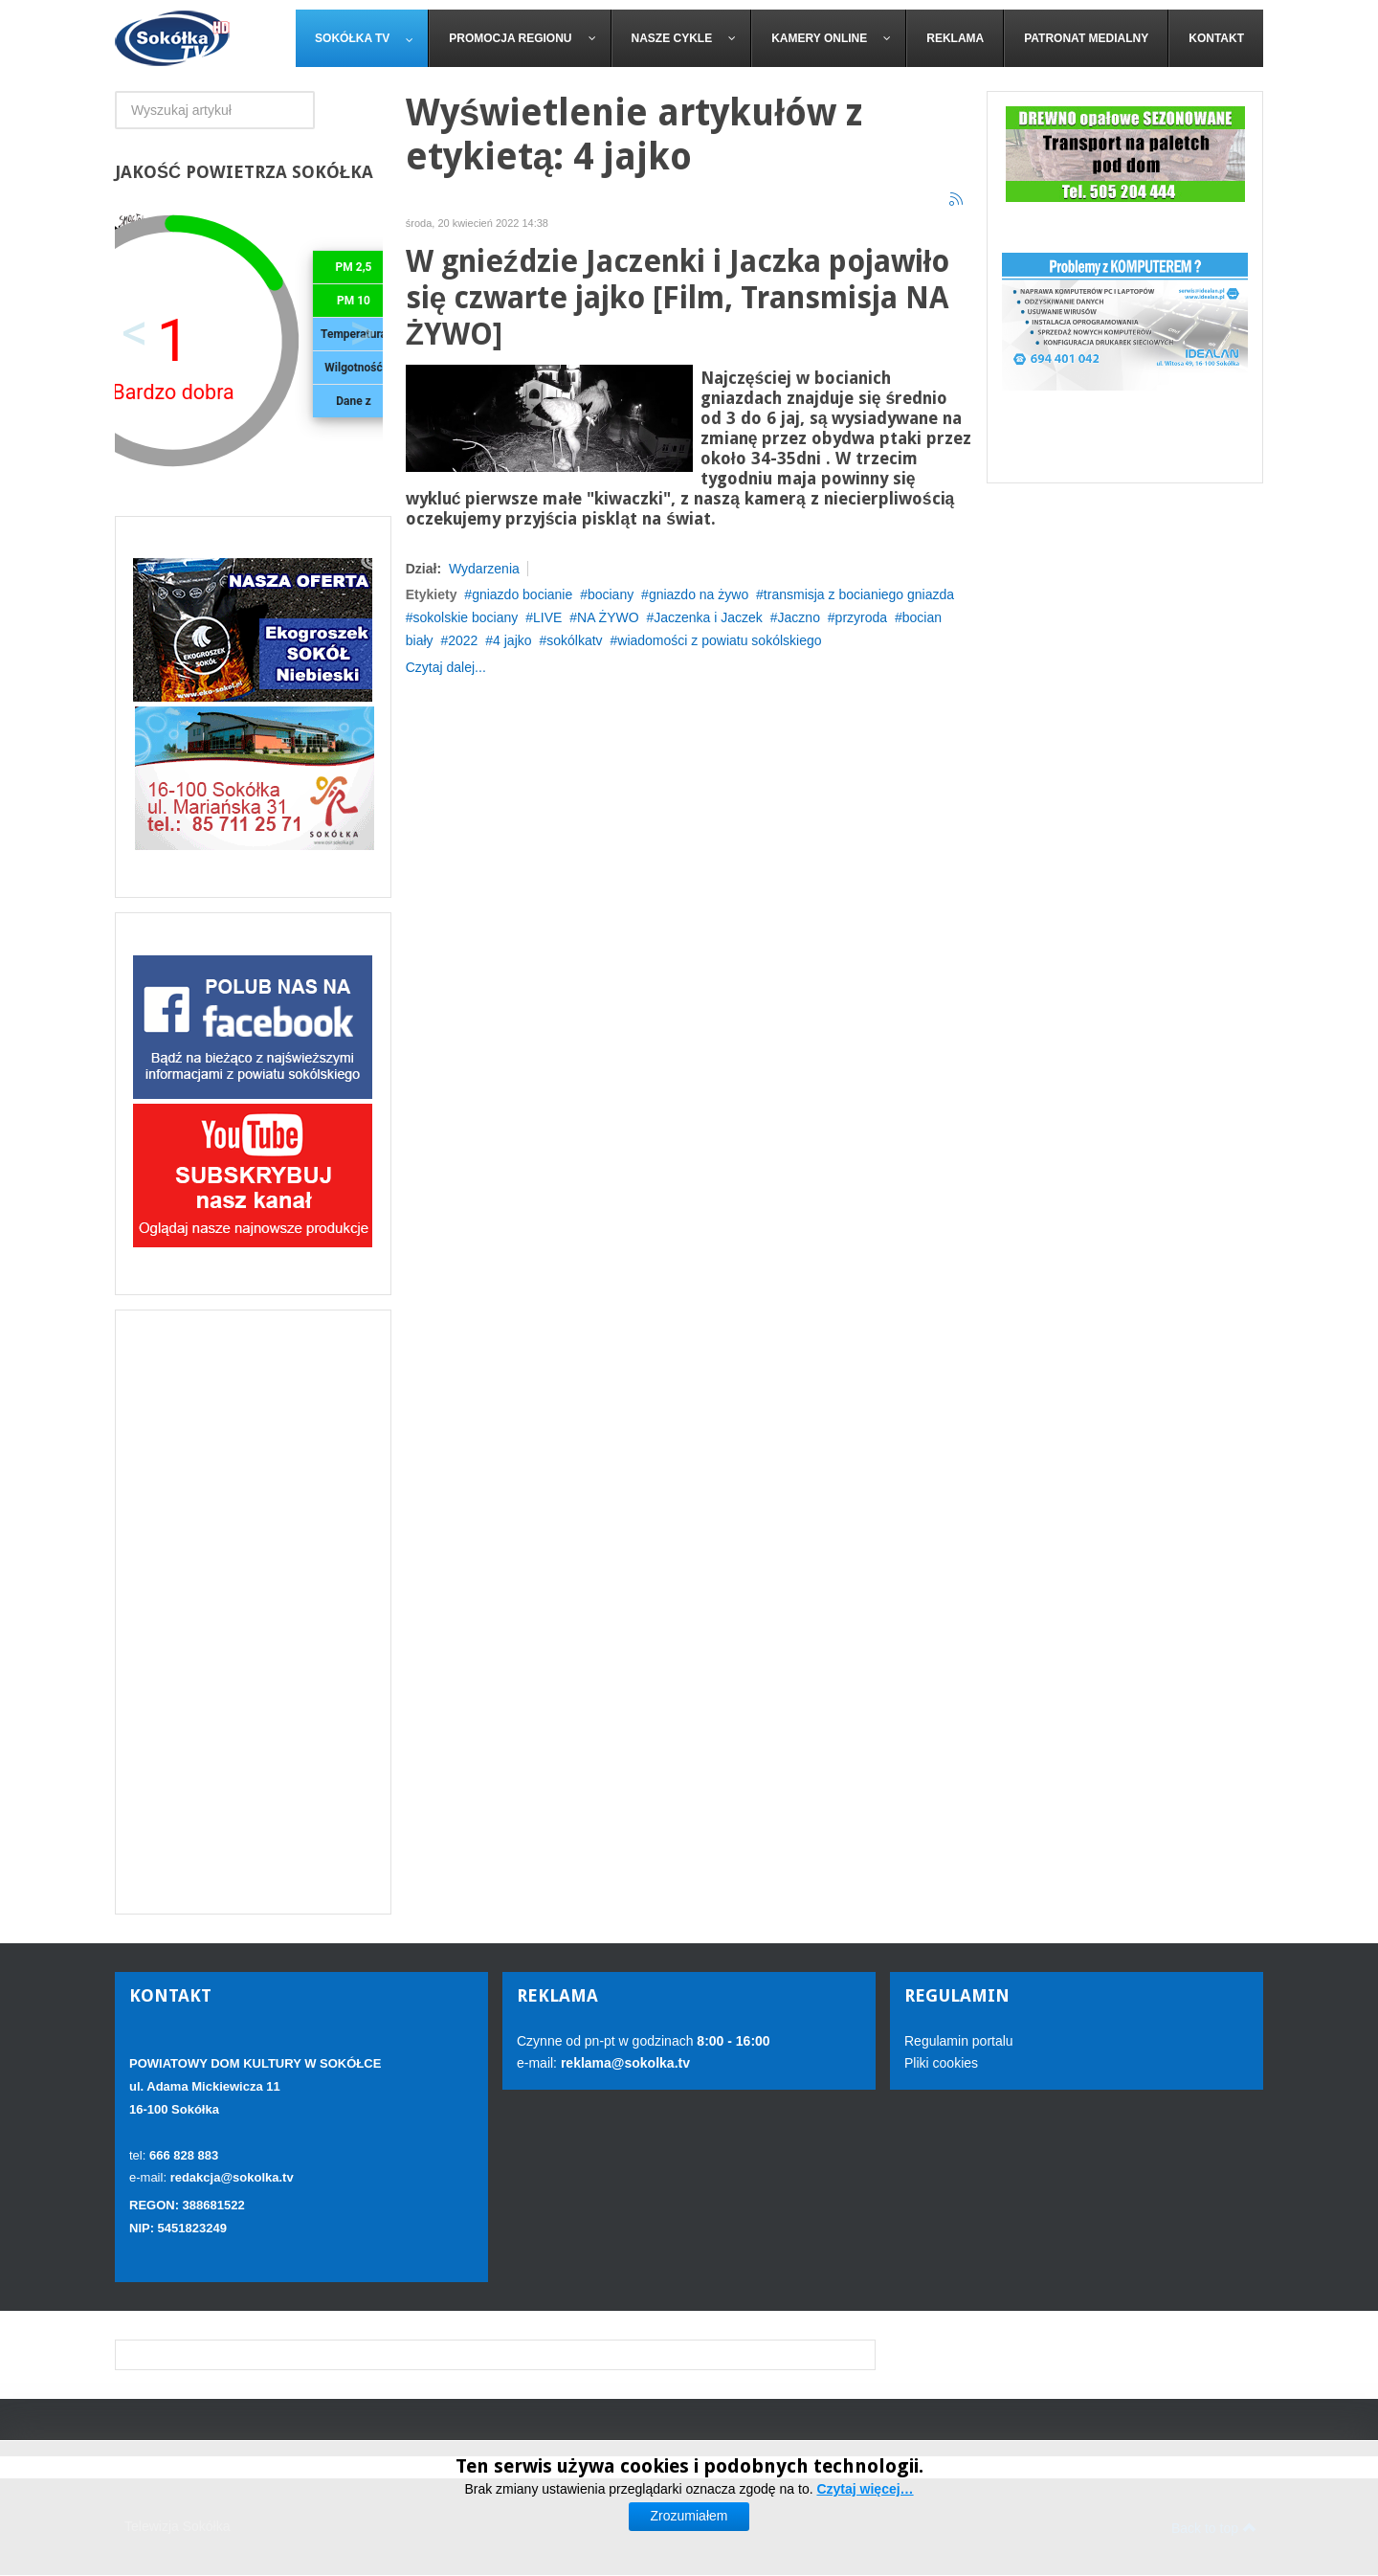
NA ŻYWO (608, 617)
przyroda (861, 617)
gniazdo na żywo (698, 594)
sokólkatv (574, 640)
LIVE (547, 617)
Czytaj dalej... (446, 667)
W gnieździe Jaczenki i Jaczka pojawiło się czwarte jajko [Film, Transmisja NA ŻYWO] (678, 298)
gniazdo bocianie (522, 594)
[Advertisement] (253, 1612)
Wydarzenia (484, 568)
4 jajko (512, 640)
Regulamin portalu (958, 2041)
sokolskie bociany (466, 617)
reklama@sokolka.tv (623, 2063)
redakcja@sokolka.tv (232, 2177)
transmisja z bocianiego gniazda (859, 594)
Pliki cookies (941, 2063)
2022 (463, 640)
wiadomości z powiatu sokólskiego (719, 640)
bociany (610, 594)
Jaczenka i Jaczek (708, 617)
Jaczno (799, 617)
